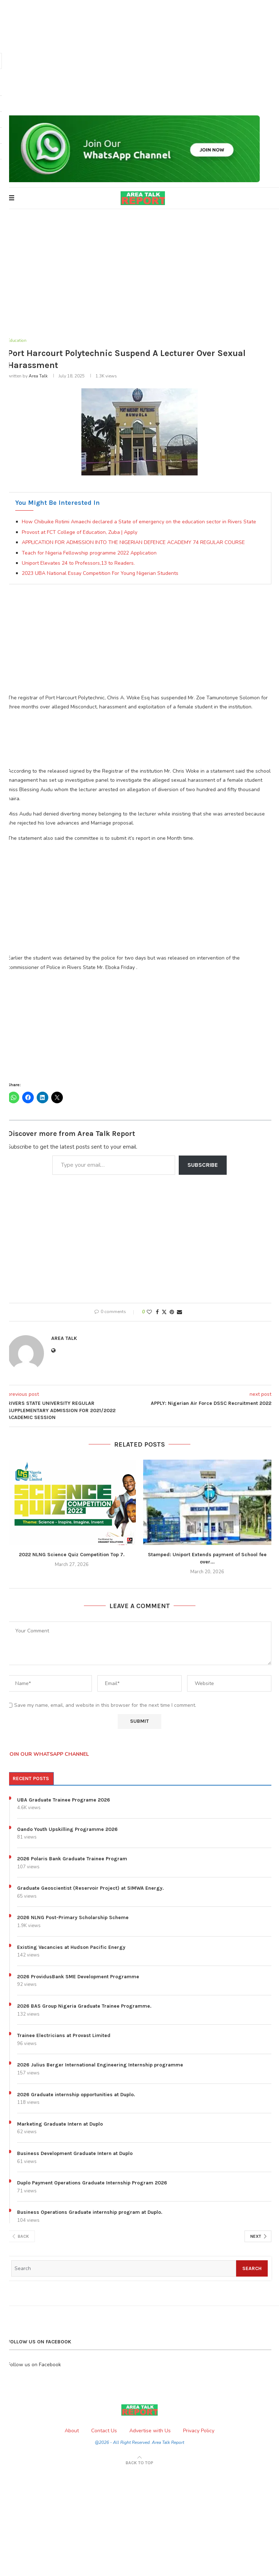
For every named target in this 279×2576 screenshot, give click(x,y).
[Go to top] (139, 2463)
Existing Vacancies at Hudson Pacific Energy (71, 1948)
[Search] (123, 2269)
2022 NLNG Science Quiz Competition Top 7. (72, 1555)
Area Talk (38, 377)
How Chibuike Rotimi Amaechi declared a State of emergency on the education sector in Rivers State (139, 522)
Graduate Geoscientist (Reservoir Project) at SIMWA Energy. (90, 1889)
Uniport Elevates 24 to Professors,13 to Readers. (78, 563)
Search (252, 2269)
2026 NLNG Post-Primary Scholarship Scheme (73, 1918)
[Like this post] (149, 1312)
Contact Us (104, 2431)
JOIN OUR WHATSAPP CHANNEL (48, 1754)
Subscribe (202, 1165)
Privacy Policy (198, 2431)
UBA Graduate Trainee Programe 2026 (63, 1800)
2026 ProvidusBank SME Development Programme (78, 1977)
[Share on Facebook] (157, 1312)
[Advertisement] (139, 58)
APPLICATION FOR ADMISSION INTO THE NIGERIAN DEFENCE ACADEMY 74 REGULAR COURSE (133, 543)
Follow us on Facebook (34, 2365)
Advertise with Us (150, 2431)
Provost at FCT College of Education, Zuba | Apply (79, 532)
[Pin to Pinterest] (172, 1312)
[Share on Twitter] (164, 1312)
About (72, 2431)
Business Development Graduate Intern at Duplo (75, 2154)
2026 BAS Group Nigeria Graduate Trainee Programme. (84, 2007)
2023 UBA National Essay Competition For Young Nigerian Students (100, 574)
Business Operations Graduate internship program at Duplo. (89, 2213)
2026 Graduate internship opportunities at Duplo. (76, 2095)
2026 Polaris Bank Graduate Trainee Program (72, 1859)
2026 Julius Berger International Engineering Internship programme (100, 2065)
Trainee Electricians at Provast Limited (63, 2036)
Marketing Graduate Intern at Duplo (60, 2124)
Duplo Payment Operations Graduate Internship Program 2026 (92, 2183)
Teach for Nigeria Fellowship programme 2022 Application (89, 553)
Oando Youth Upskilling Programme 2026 (67, 1830)
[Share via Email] (179, 1312)
